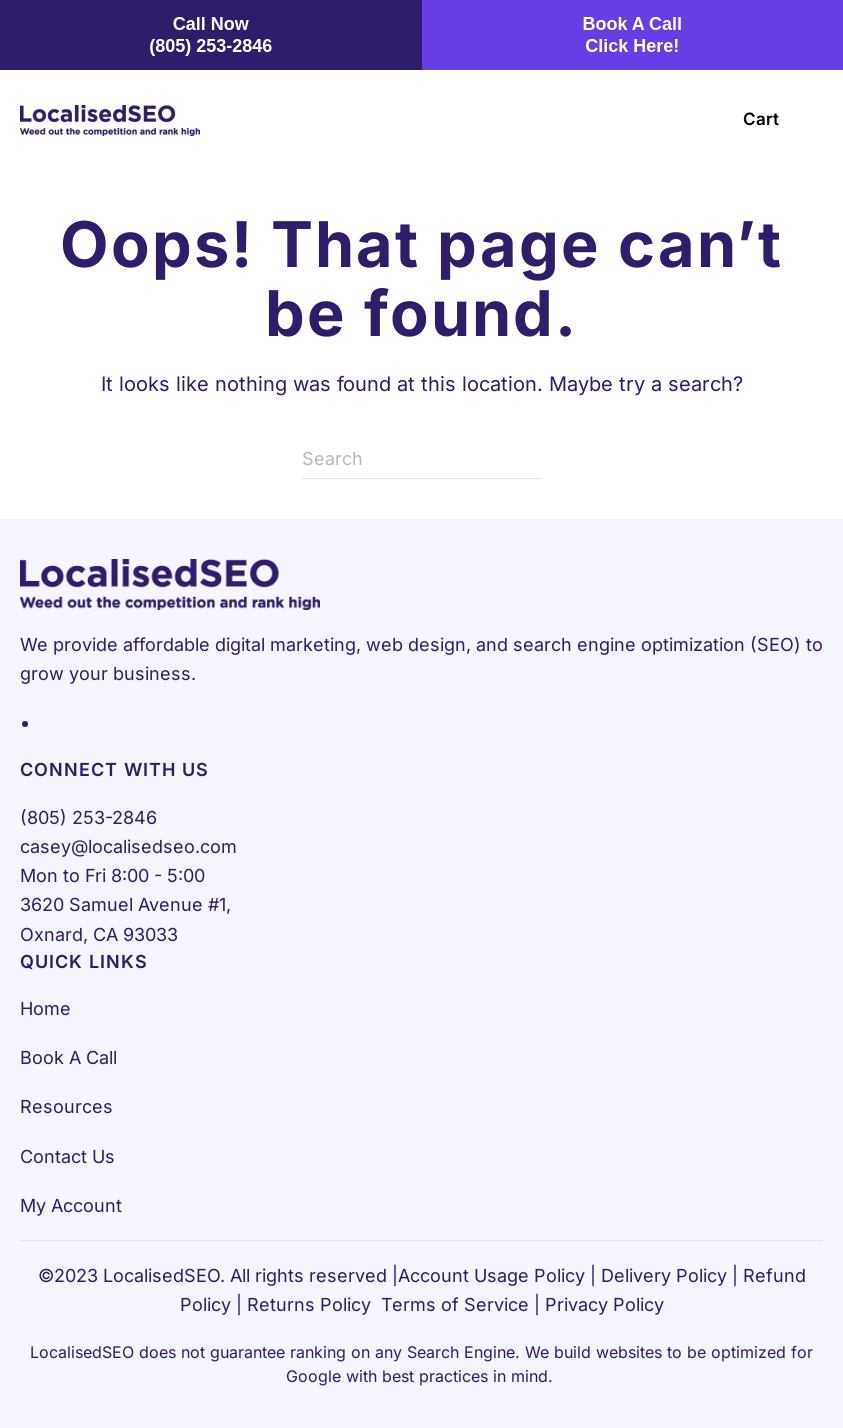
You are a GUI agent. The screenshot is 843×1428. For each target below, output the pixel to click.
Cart (761, 119)
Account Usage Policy (491, 1275)
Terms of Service (455, 1304)
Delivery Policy (664, 1275)
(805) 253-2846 (88, 817)
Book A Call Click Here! (632, 35)
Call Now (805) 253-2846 (210, 35)
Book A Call (68, 1057)
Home (45, 1008)
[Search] (422, 459)
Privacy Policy (604, 1304)
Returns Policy (309, 1304)
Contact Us (67, 1156)
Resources (66, 1106)
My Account (71, 1205)
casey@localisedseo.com (128, 846)
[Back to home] (110, 120)
